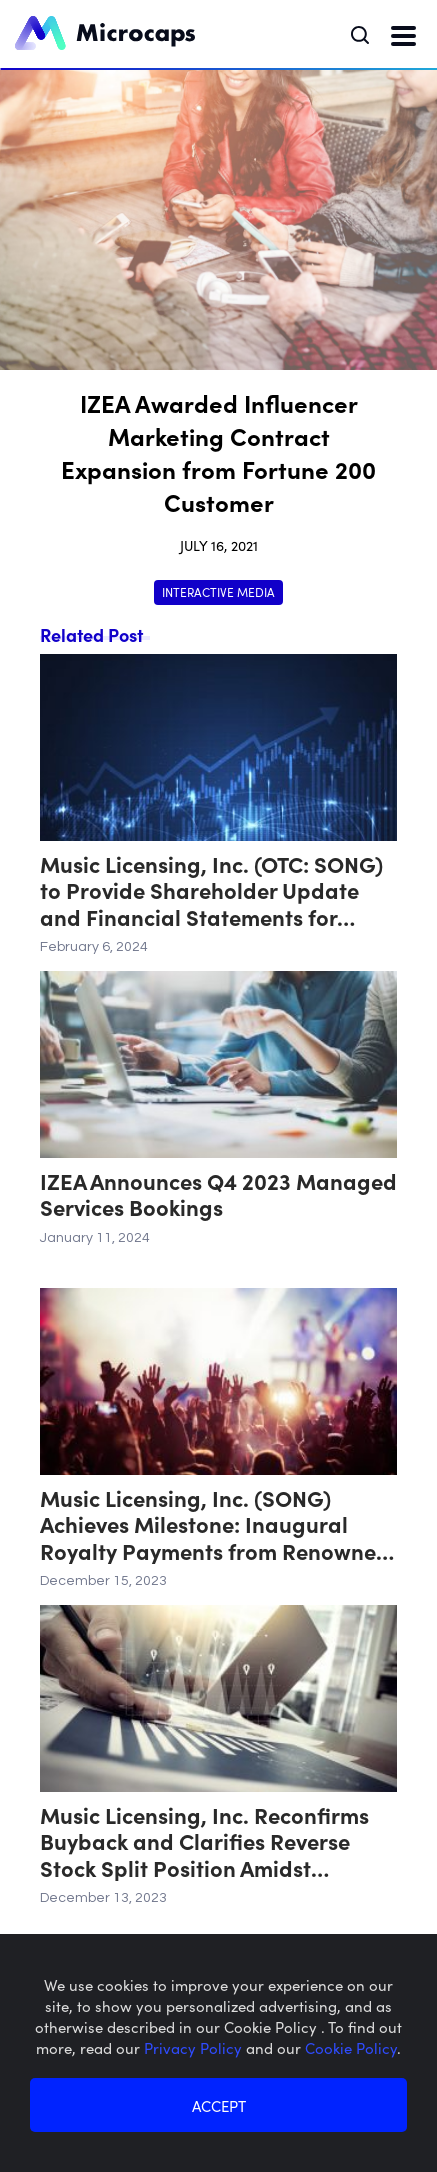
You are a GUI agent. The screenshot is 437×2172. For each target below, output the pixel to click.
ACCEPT (219, 2105)
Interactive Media (218, 591)
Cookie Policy (351, 2047)
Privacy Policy (195, 2047)
